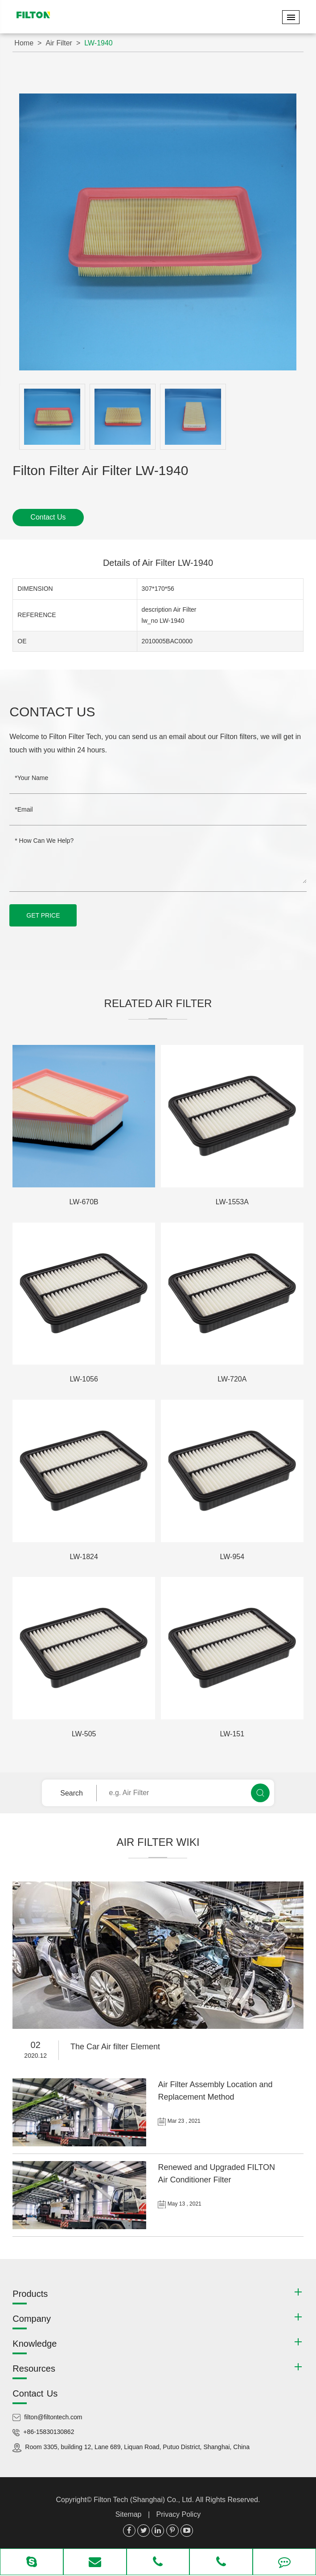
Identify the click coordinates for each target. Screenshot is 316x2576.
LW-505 (84, 1734)
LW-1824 (84, 1556)
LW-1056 (84, 1379)
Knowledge (34, 2343)
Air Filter (58, 43)
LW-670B (84, 1202)
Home (23, 43)
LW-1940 (98, 43)
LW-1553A (232, 1202)
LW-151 (232, 1734)
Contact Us (48, 517)
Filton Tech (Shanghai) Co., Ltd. (144, 2499)
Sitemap (128, 2514)
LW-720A (232, 1379)
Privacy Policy (178, 2514)
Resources (33, 2368)
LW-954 (232, 1556)
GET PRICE (43, 915)
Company (31, 2319)
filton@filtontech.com (53, 2417)
